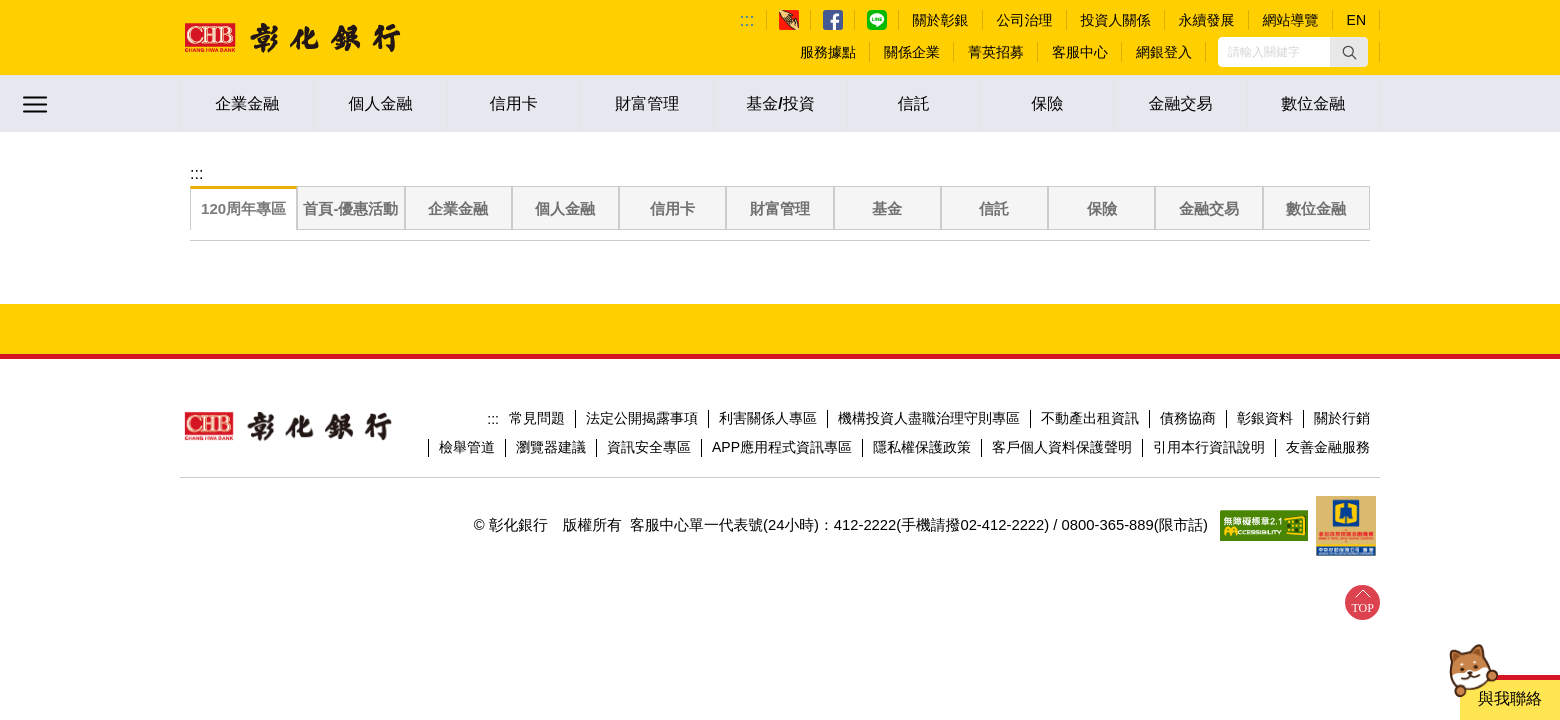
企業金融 (247, 103)
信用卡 (514, 103)
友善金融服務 (1328, 447)
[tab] (243, 209)
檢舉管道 (467, 447)
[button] (1349, 52)
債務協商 (1188, 418)
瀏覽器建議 (551, 447)
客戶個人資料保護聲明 (1062, 447)
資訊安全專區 (649, 447)
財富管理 (647, 103)
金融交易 (1180, 103)
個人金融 (380, 103)
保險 (1047, 103)
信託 (914, 103)
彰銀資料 (1265, 418)
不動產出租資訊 (1090, 418)
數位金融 (1313, 103)
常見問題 (537, 418)
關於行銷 (1342, 418)
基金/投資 (780, 103)
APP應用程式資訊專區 (782, 447)
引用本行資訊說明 (1209, 447)
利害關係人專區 (768, 418)
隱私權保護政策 (922, 447)
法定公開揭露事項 (642, 418)
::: (747, 20)
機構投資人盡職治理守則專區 (929, 418)
